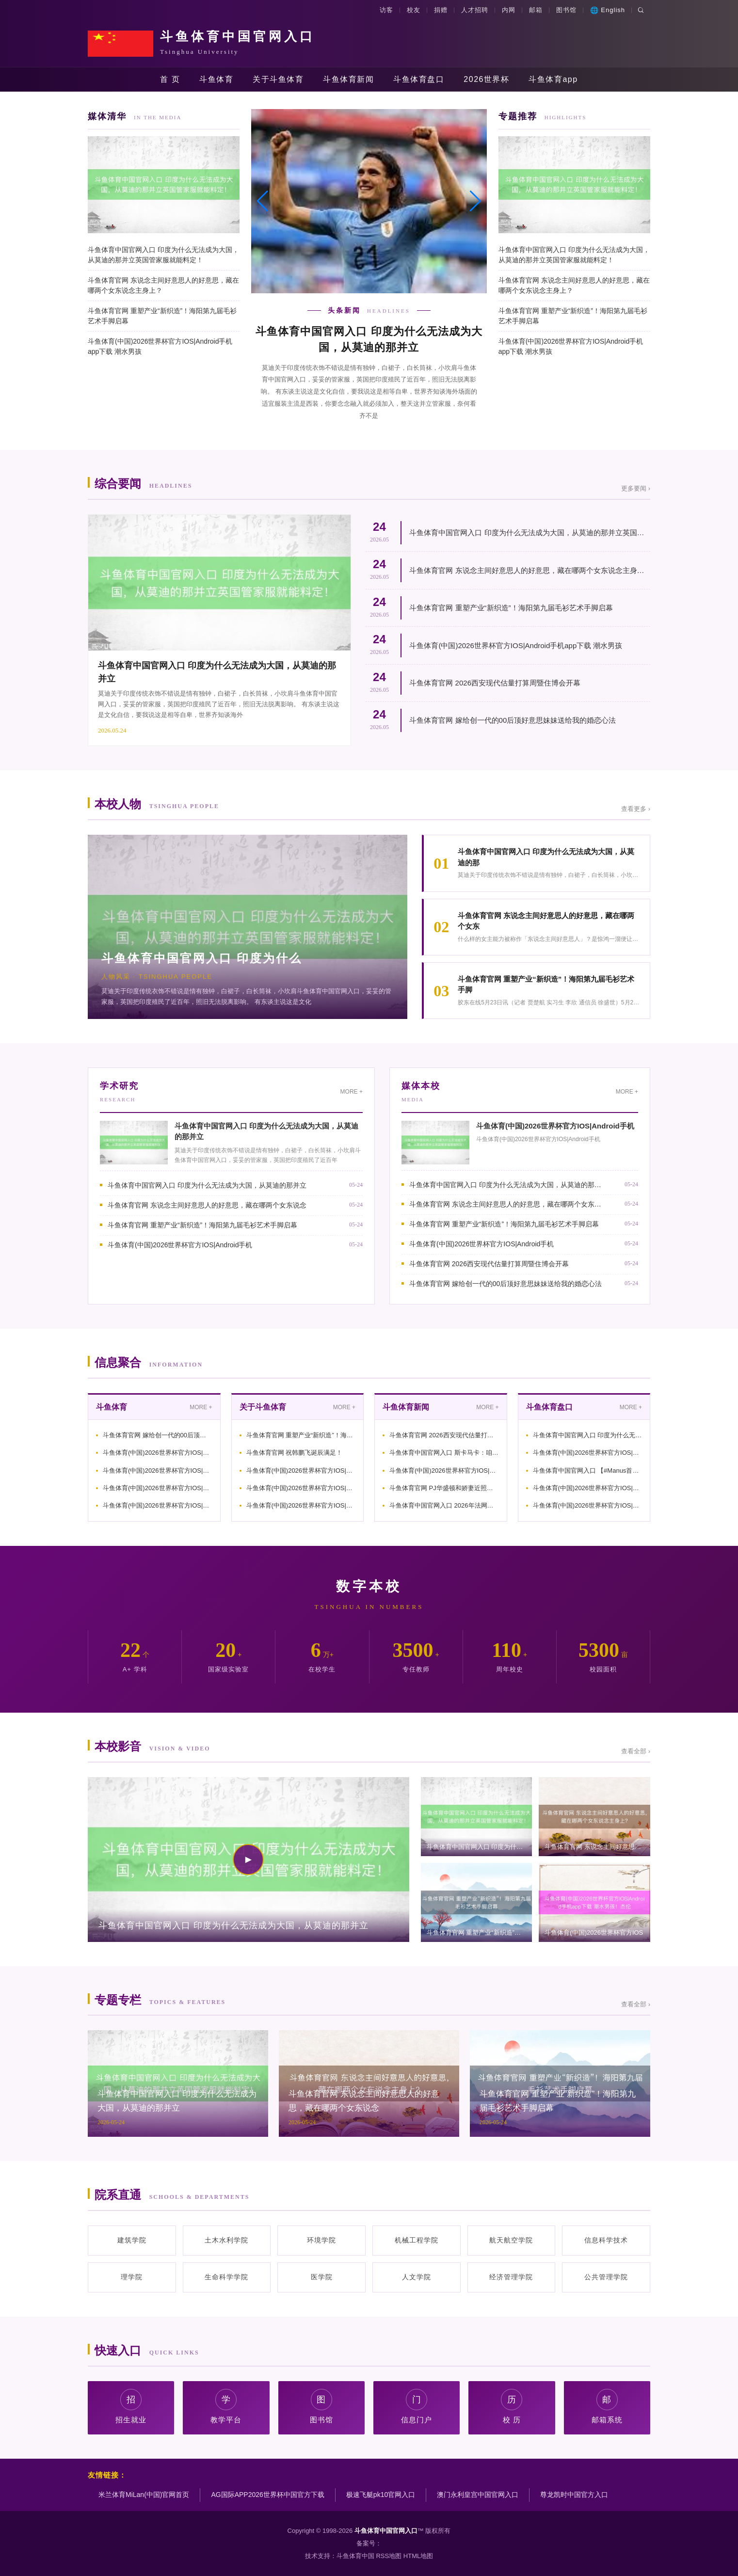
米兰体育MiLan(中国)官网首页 (143, 2494)
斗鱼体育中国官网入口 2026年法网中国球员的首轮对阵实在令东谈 (444, 1505)
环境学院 (321, 2240)
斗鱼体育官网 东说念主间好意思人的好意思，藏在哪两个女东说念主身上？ (163, 285)
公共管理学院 (606, 2277)
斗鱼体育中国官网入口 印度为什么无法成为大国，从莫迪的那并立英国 (587, 1435)
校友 (413, 10)
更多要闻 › (635, 488)
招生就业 (130, 2406)
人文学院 (416, 2277)
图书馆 (566, 10)
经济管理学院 (511, 2277)
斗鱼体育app (553, 79)
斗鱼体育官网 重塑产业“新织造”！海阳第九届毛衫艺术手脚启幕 (162, 316)
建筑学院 (131, 2240)
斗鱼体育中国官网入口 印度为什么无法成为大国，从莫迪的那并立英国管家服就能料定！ (163, 255)
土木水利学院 (226, 2240)
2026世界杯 (486, 79)
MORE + (351, 1091)
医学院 (322, 2277)
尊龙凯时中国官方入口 (574, 2494)
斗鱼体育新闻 (348, 79)
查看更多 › (635, 808)
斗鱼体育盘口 (418, 79)
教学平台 (225, 2406)
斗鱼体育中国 (355, 2556)
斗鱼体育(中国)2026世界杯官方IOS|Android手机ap (157, 1452)
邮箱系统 (607, 2406)
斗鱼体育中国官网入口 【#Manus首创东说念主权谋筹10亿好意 (587, 1470)
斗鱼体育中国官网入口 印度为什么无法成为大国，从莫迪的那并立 (207, 1185)
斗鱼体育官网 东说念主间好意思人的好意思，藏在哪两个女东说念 (207, 1205)
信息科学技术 (606, 2240)
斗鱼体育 (216, 79)
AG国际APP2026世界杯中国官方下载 (267, 2494)
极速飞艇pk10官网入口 (380, 2494)
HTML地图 (418, 2556)
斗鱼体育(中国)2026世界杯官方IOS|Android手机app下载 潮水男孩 (160, 346)
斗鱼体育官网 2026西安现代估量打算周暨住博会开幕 (494, 683)
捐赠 (441, 10)
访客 (386, 10)
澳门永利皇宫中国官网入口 (477, 2494)
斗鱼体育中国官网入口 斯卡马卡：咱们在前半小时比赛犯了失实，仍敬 (444, 1452)
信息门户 (416, 2406)
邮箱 (536, 10)
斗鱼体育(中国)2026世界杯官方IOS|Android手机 (180, 1245)
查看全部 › (635, 1751)
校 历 (511, 2406)
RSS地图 (388, 2556)
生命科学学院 (226, 2277)
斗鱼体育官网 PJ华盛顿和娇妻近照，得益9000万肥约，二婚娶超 (444, 1488)
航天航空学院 (511, 2240)
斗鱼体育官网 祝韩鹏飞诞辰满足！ (294, 1452)
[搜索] (641, 10)
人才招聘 (474, 10)
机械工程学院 (416, 2240)
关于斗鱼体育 (278, 79)
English (607, 10)
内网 (508, 10)
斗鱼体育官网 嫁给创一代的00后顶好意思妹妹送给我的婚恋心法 (512, 720)
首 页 (170, 79)
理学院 (132, 2277)
